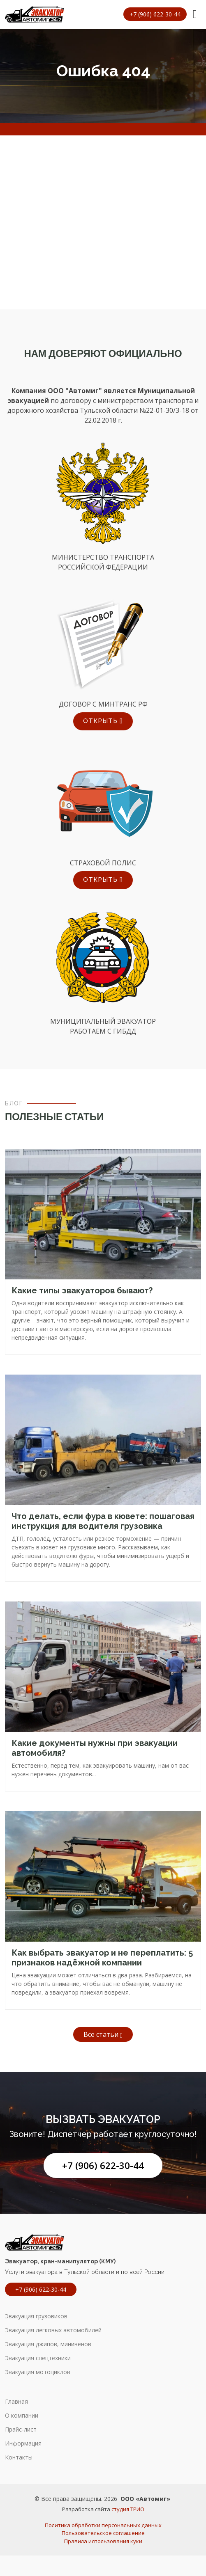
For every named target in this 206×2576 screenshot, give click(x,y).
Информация (23, 2443)
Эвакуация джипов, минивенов (48, 2344)
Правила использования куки (103, 2541)
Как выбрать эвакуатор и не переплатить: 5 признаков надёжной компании (102, 1957)
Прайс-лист (21, 2429)
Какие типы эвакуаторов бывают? (82, 1290)
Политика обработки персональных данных (103, 2525)
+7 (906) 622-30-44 (103, 2165)
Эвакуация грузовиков (36, 2316)
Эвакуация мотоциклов (37, 2372)
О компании (21, 2415)
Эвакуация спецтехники (38, 2358)
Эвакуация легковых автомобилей (53, 2330)
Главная (16, 2401)
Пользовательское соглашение (103, 2533)
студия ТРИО (127, 2509)
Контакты (18, 2457)
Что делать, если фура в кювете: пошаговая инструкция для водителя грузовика (103, 1521)
